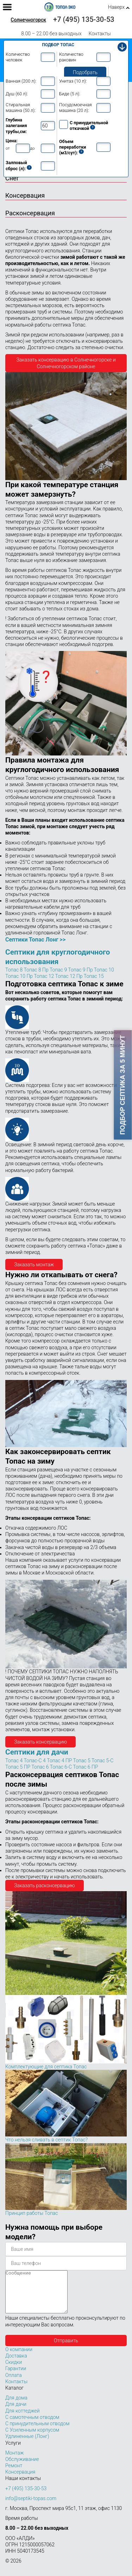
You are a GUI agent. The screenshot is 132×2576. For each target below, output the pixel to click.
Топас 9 (58, 970)
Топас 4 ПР (59, 1760)
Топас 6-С (61, 1767)
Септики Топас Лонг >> (35, 939)
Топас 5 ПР (17, 1767)
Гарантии (15, 2377)
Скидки (13, 2370)
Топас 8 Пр (36, 970)
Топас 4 (14, 1760)
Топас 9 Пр (80, 970)
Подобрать (85, 72)
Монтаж (14, 2461)
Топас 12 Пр (68, 976)
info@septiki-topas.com (30, 2507)
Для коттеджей (22, 2419)
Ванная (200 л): (21, 81)
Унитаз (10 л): (73, 81)
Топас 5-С (102, 1760)
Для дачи (15, 2412)
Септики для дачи (36, 1752)
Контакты (100, 33)
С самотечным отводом (32, 2425)
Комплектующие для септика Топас (46, 2066)
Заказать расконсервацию (44, 1885)
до (32, 148)
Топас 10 (104, 970)
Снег (12, 178)
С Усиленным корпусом (32, 2438)
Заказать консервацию (40, 1742)
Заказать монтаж (34, 1264)
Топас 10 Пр (19, 976)
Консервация (25, 195)
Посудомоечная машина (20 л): (75, 107)
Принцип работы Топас (31, 2213)
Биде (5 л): (69, 93)
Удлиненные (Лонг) (27, 2445)
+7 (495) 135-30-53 (83, 19)
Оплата (13, 2383)
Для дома (16, 2406)
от (8, 148)
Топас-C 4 (34, 1760)
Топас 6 (40, 1767)
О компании (18, 2358)
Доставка (16, 2364)
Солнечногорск (28, 20)
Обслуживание (22, 2467)
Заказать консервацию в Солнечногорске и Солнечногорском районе (65, 363)
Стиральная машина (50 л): (21, 107)
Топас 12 (44, 976)
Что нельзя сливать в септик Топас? (46, 2139)
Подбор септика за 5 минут (122, 1085)
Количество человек (18, 57)
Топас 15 (94, 976)
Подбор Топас (58, 44)
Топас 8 (14, 970)
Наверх (116, 7)
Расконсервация (30, 213)
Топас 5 (81, 1760)
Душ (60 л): (17, 93)
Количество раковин (71, 57)
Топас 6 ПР (85, 1767)
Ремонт (13, 2474)
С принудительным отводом (37, 2432)
